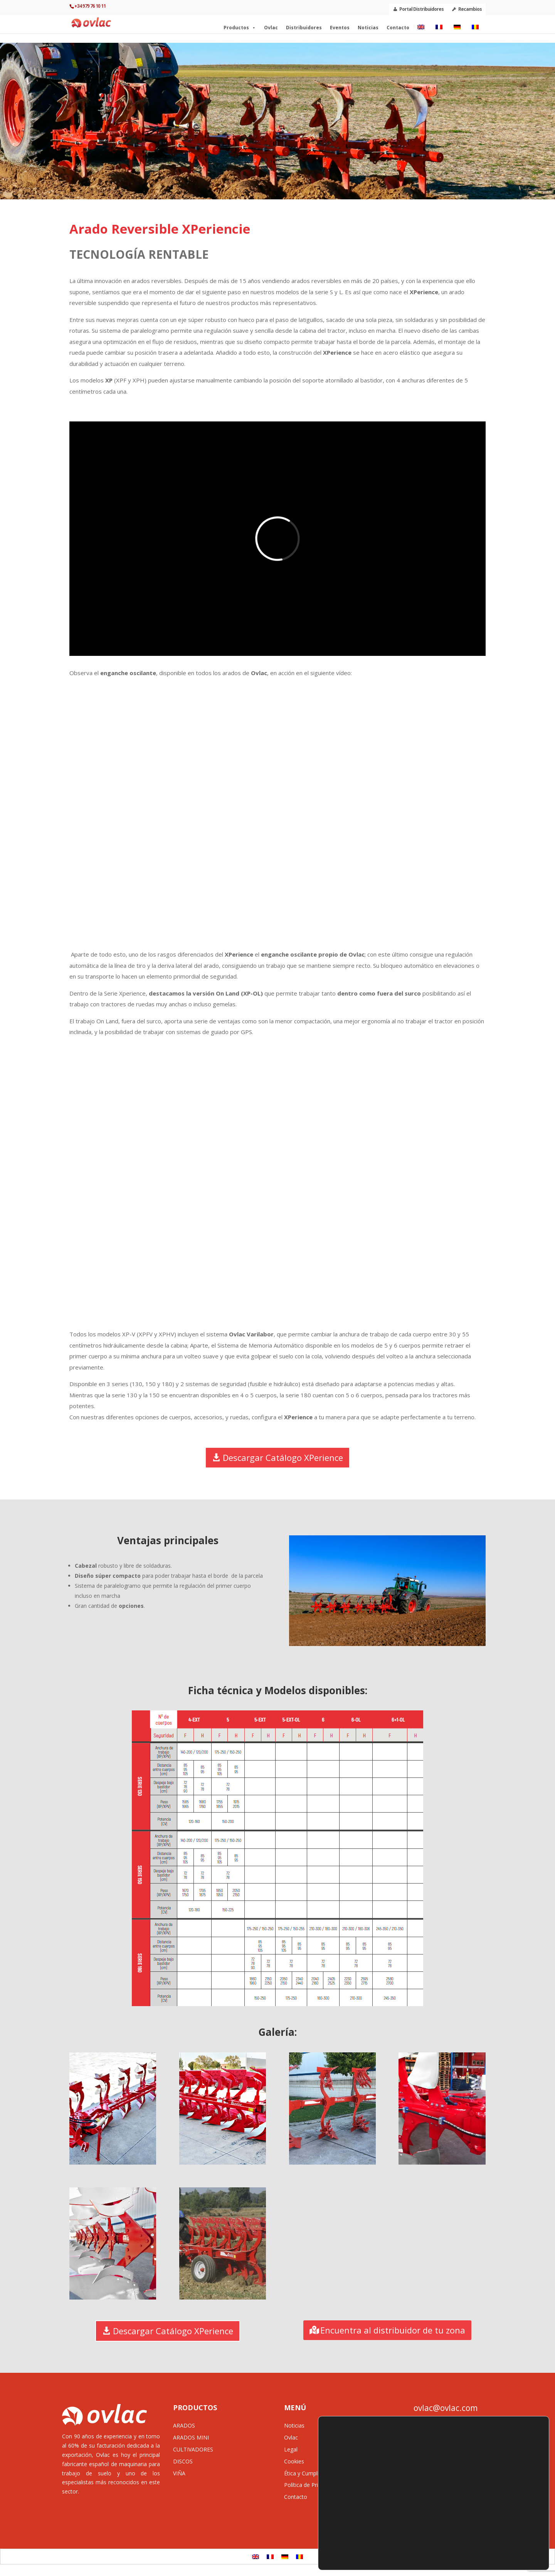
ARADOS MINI (191, 2437)
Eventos (340, 30)
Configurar (513, 2553)
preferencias (344, 2555)
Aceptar (513, 2521)
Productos (240, 30)
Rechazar (513, 2537)
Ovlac (271, 30)
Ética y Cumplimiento (310, 2473)
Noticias (368, 30)
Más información (384, 2556)
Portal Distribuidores (421, 9)
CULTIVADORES (193, 2449)
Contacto (398, 30)
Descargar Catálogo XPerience (283, 1457)
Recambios (470, 9)
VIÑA (179, 2473)
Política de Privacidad (310, 2484)
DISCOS (183, 2461)
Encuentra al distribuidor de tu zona (392, 2330)
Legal (291, 2449)
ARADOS (184, 2425)
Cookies (294, 2461)
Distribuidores (304, 30)
